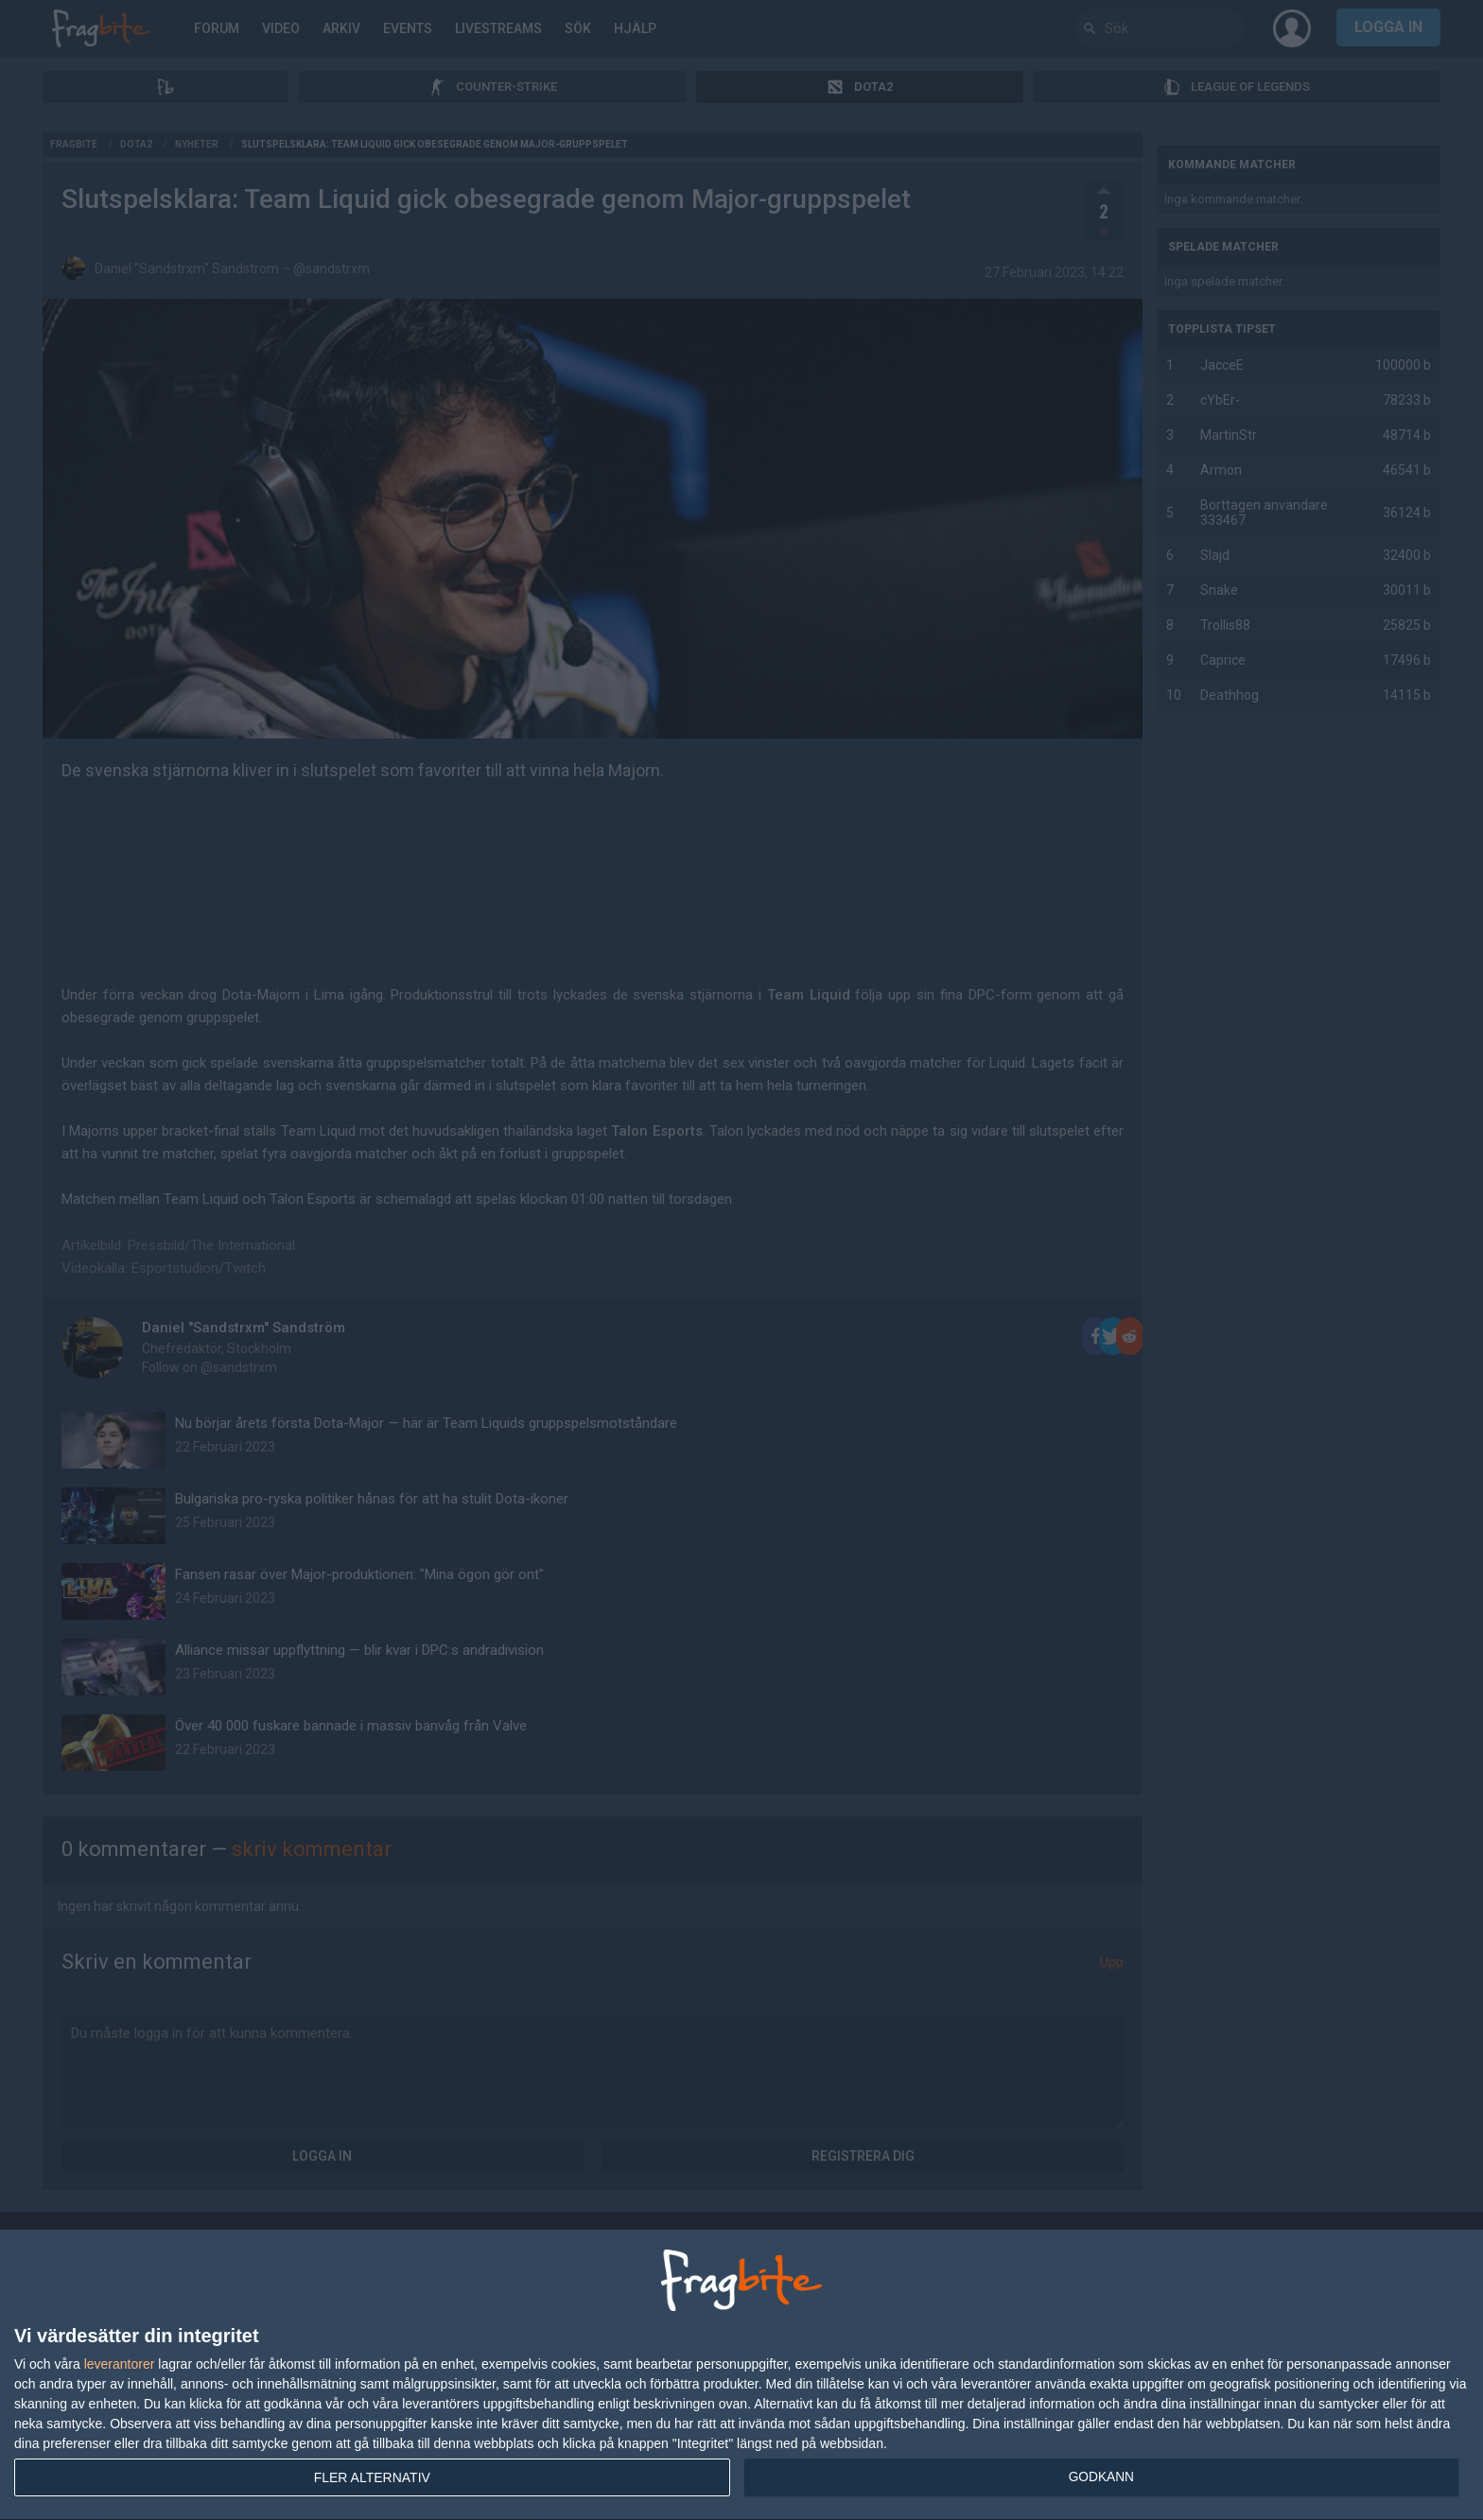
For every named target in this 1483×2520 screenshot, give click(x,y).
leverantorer (119, 2364)
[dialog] (741, 2375)
